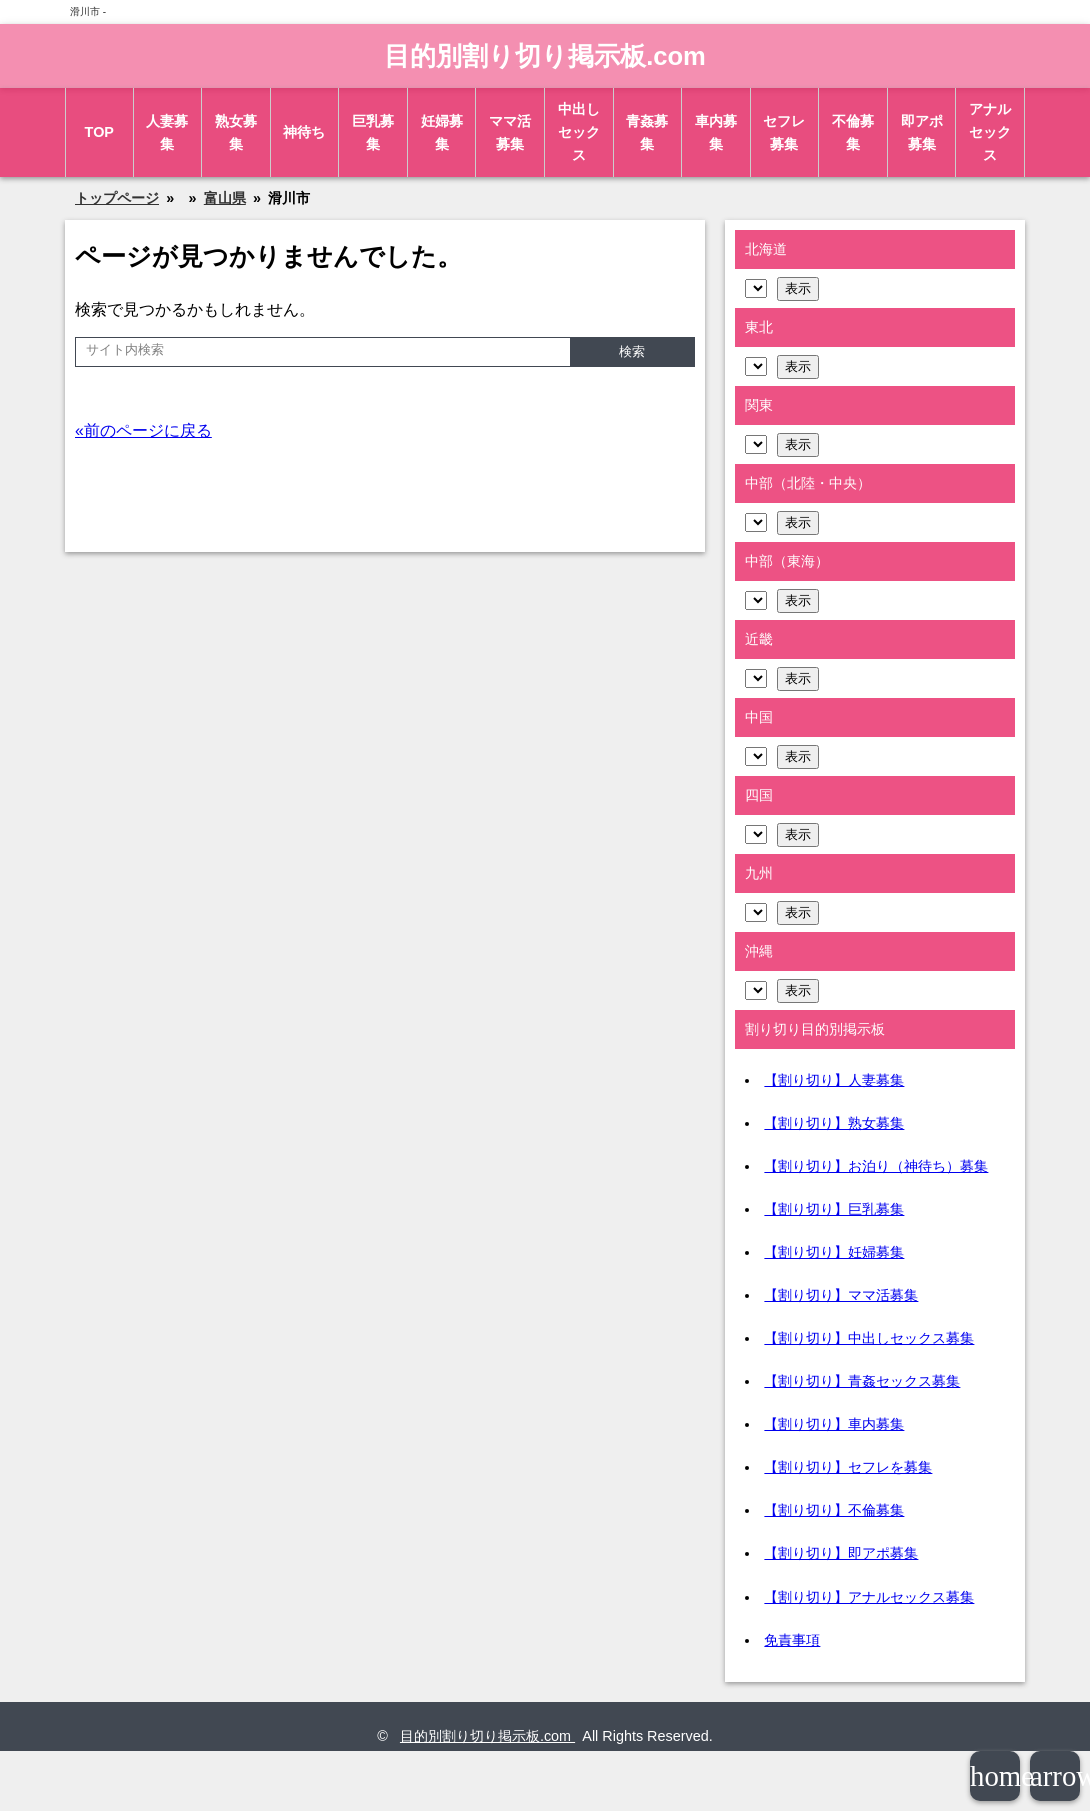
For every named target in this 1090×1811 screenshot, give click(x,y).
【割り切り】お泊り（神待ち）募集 (876, 1166)
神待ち (304, 132)
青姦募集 (647, 132)
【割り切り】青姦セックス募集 (862, 1381)
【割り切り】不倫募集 (834, 1510)
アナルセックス (990, 132)
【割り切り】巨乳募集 (834, 1209)
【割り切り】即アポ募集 (841, 1553)
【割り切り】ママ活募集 (841, 1295)
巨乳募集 (373, 132)
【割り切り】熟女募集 (834, 1123)
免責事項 (792, 1640)
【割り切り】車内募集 (834, 1424)
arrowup (1055, 1776)
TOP (99, 132)
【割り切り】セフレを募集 (848, 1467)
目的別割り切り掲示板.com (545, 56)
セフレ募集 (784, 132)
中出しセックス (579, 132)
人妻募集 (167, 132)
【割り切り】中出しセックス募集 (869, 1338)
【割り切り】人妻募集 (834, 1080)
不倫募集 (853, 132)
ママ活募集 (510, 132)
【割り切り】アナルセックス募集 (869, 1597)
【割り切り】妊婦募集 (834, 1252)
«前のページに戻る (143, 430)
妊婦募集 (442, 132)
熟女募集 (236, 132)
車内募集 (716, 132)
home (995, 1776)
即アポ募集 (922, 132)
